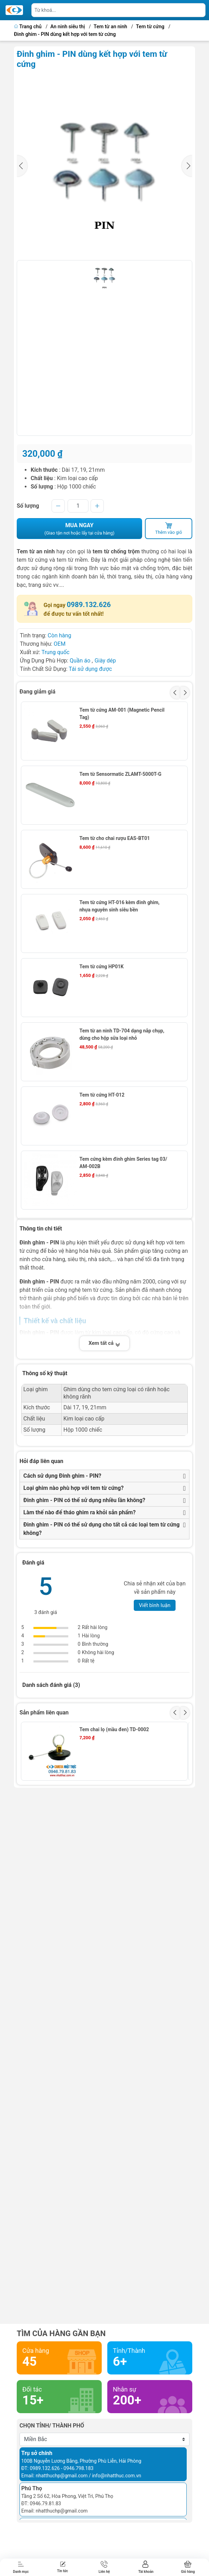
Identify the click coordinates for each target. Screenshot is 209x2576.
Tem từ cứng (150, 27)
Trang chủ (28, 27)
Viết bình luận (155, 1605)
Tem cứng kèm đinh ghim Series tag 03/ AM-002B (123, 1162)
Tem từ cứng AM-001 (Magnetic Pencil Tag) (121, 713)
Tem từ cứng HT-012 (101, 1095)
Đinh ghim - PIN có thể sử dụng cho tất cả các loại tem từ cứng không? (101, 1528)
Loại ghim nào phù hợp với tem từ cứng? (73, 1488)
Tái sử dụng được (90, 669)
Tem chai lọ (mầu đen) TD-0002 (114, 1729)
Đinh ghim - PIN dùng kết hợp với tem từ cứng (65, 34)
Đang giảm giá (37, 691)
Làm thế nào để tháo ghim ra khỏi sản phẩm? (79, 1512)
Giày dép (105, 660)
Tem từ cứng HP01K (101, 966)
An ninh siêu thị (68, 27)
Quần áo (80, 660)
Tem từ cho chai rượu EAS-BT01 (114, 838)
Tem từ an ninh (110, 27)
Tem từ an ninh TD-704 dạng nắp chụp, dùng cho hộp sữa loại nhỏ (121, 1034)
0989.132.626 (89, 604)
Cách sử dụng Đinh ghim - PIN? (62, 1475)
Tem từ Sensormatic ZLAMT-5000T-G (120, 774)
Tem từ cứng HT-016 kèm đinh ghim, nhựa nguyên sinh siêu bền (119, 906)
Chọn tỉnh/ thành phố (52, 2425)
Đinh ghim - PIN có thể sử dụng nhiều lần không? (84, 1500)
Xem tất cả (104, 1343)
